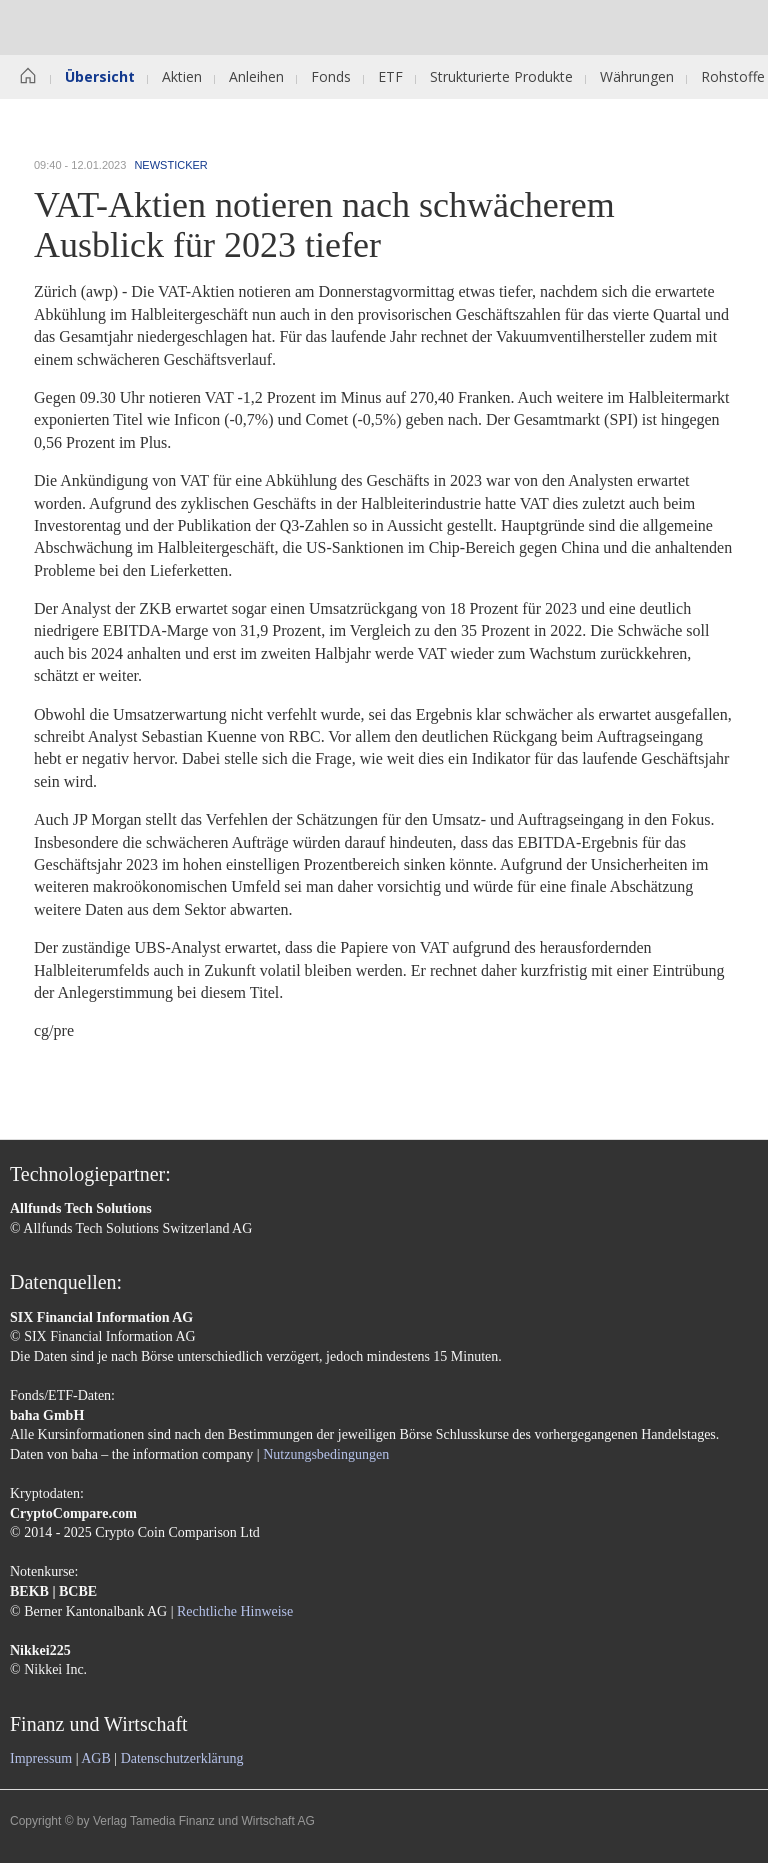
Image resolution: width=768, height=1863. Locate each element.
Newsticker (170, 165)
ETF (390, 76)
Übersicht (100, 76)
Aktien (182, 76)
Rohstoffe (733, 76)
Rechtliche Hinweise (235, 1611)
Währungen (637, 76)
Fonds (331, 76)
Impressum (41, 1758)
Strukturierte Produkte (501, 76)
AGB (96, 1758)
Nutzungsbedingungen (326, 1454)
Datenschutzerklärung (182, 1758)
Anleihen (256, 76)
